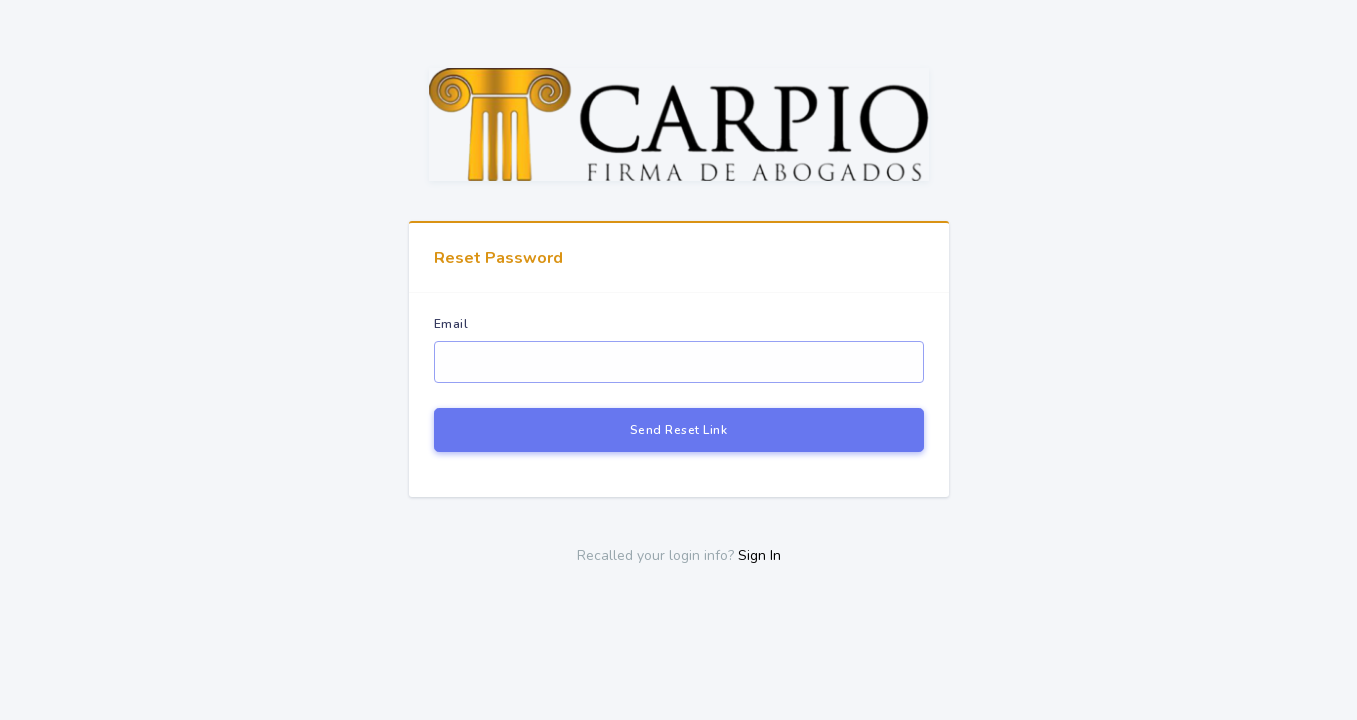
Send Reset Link (679, 430)
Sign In (759, 555)
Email (451, 324)
